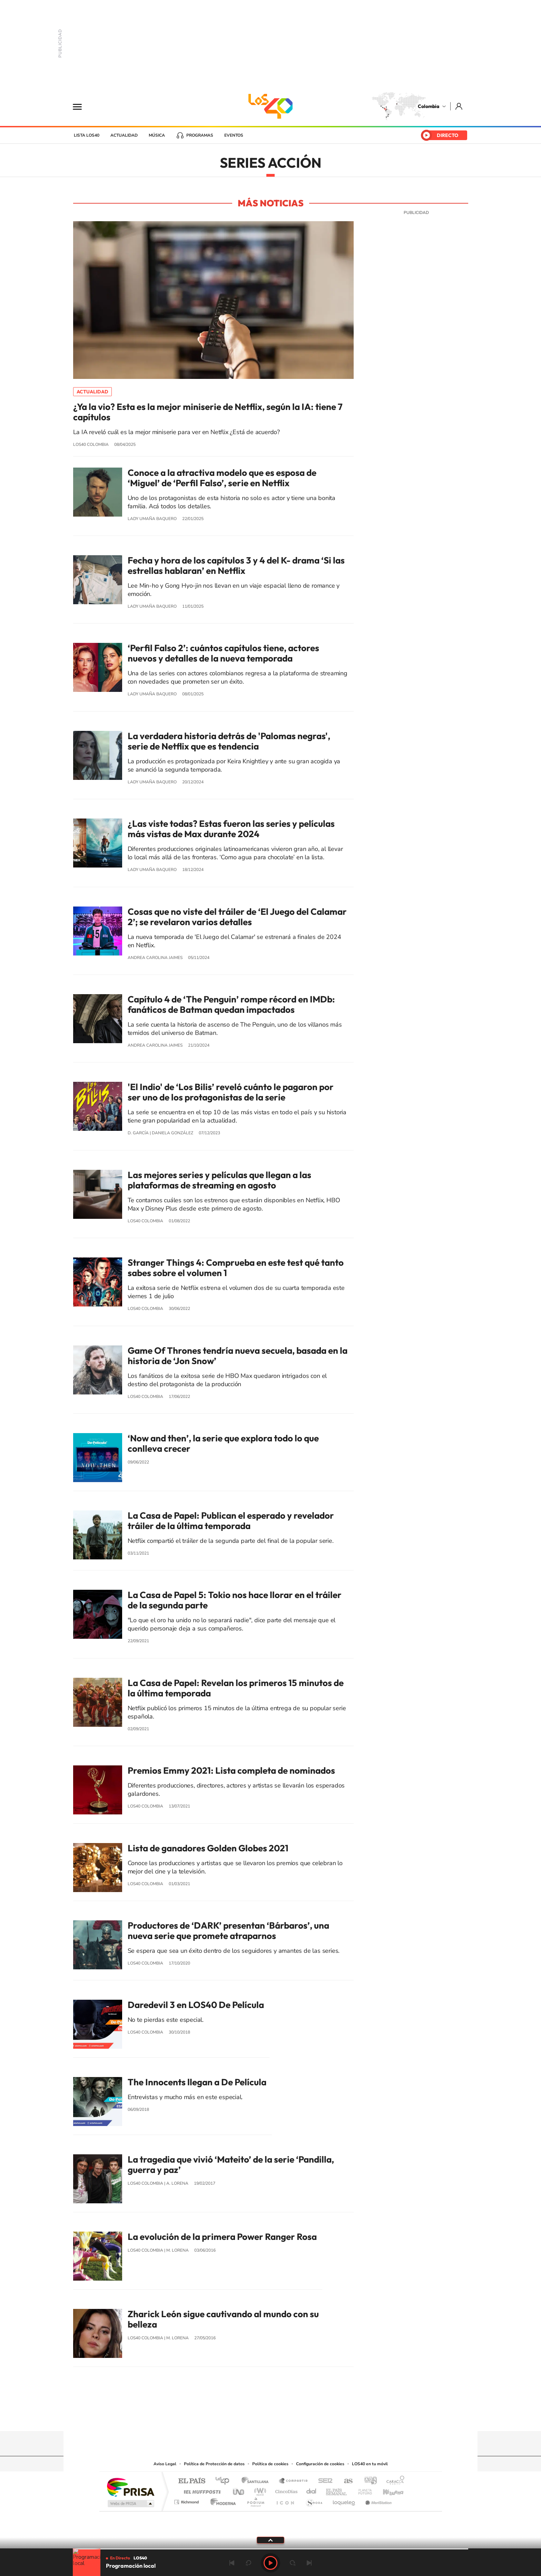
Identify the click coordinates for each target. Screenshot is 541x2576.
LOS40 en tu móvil (370, 2464)
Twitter (284, 2417)
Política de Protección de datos (214, 2464)
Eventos (233, 135)
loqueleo (344, 2500)
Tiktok (242, 2417)
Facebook (298, 2417)
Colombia (428, 106)
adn (368, 2481)
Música (157, 135)
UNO (239, 2490)
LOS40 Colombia (270, 106)
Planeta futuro (362, 2490)
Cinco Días (285, 2490)
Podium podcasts (255, 2500)
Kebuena (387, 2490)
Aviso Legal (165, 2464)
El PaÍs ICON (285, 2500)
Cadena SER (323, 2481)
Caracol (393, 2481)
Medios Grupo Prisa (130, 2503)
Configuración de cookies (320, 2464)
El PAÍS (192, 2481)
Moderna (221, 2500)
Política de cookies (270, 2464)
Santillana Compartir (293, 2481)
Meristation (377, 2500)
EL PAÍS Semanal (337, 2490)
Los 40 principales (225, 2481)
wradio (259, 2490)
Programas (199, 135)
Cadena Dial (311, 2490)
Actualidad (124, 135)
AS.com (345, 2481)
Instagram (256, 2417)
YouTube (270, 2417)
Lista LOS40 (86, 135)
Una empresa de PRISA (130, 2487)
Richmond (187, 2500)
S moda (314, 2500)
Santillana (257, 2481)
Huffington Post (201, 2490)
